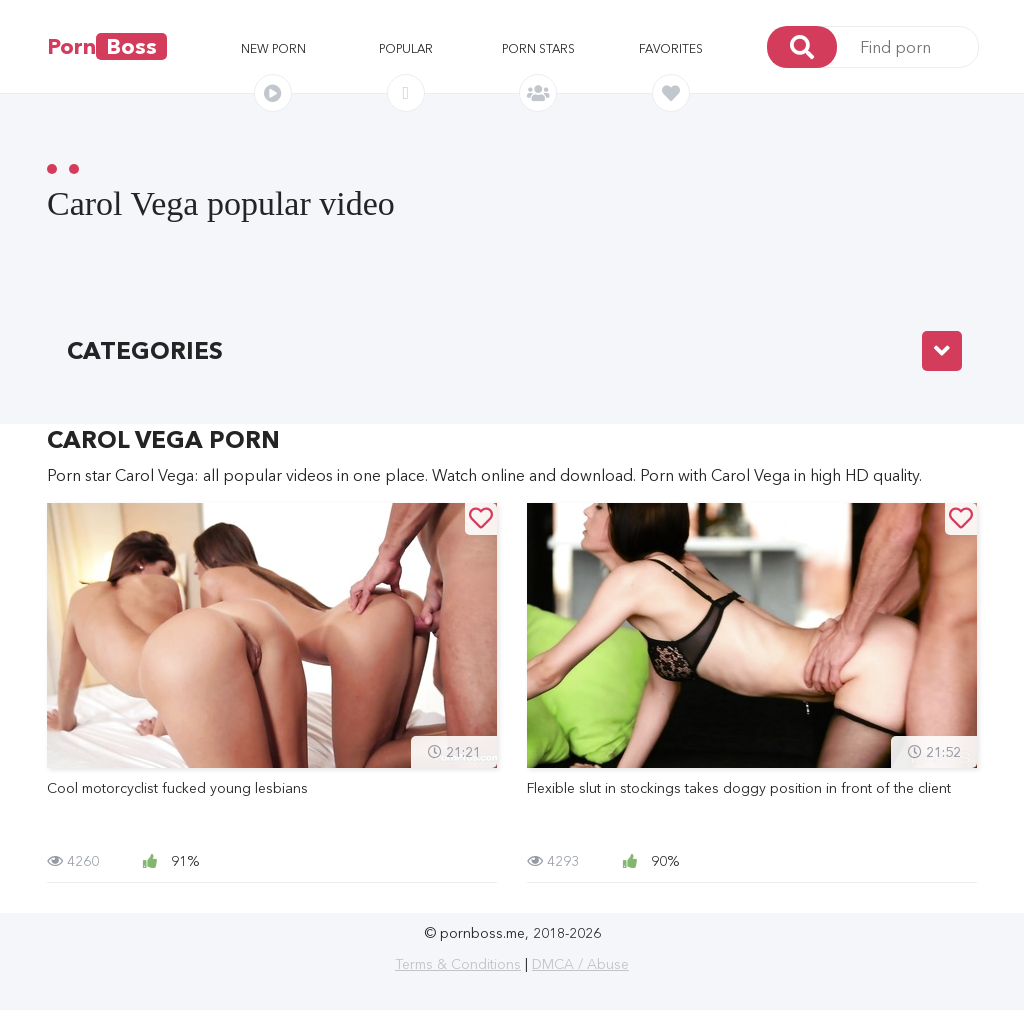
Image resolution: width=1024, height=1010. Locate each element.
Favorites (671, 48)
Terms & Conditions (458, 964)
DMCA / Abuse (580, 964)
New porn (273, 48)
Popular (406, 48)
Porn (107, 46)
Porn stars (538, 48)
